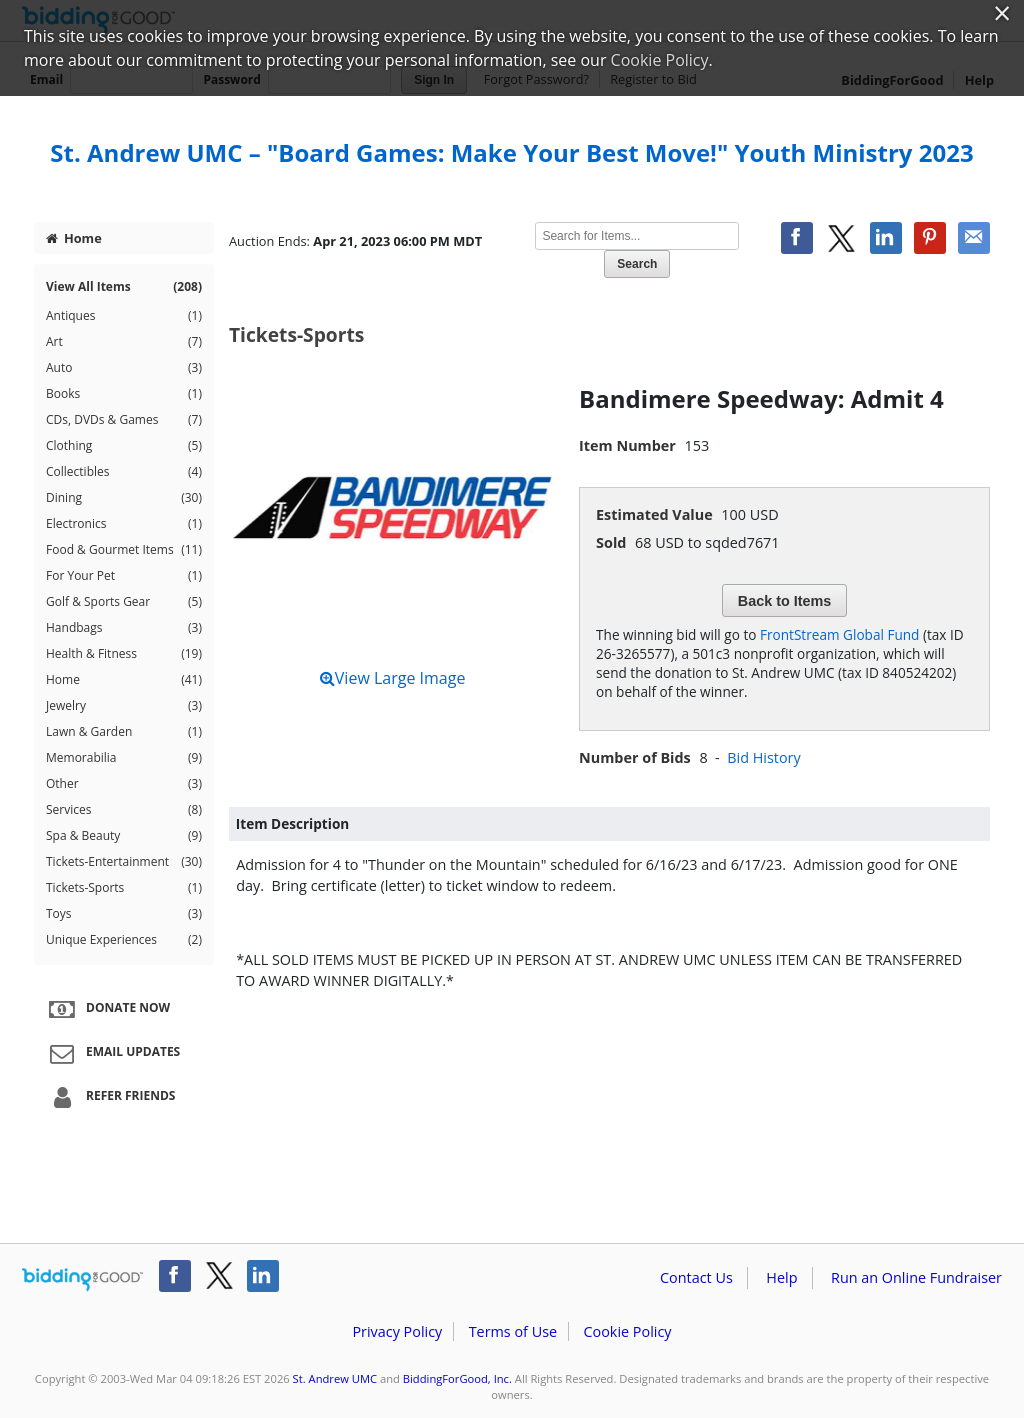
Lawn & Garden (124, 732)
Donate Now (107, 1009)
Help (781, 1277)
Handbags (124, 628)
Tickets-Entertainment (124, 862)
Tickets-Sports (124, 888)
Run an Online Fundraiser (916, 1277)
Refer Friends (109, 1097)
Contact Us (696, 1277)
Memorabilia (124, 758)
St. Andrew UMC (335, 1378)
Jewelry (124, 706)
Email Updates (112, 1053)
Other (124, 784)
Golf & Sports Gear (124, 602)
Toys (124, 914)
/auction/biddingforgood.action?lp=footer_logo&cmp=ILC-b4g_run (82, 1280)
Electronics (124, 524)
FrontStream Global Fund (839, 634)
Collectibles (124, 472)
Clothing (124, 446)
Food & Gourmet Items (124, 550)
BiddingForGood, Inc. (457, 1378)
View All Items (124, 287)
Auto (124, 368)
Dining (124, 498)
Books (124, 394)
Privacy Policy (397, 1331)
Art (124, 342)
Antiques (124, 316)
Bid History (763, 757)
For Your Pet (124, 576)
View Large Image (393, 678)
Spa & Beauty (124, 836)
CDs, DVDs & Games (124, 420)
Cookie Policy (627, 1331)
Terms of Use (513, 1331)
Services (124, 810)
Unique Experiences (124, 940)
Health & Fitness (124, 654)
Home (74, 238)
